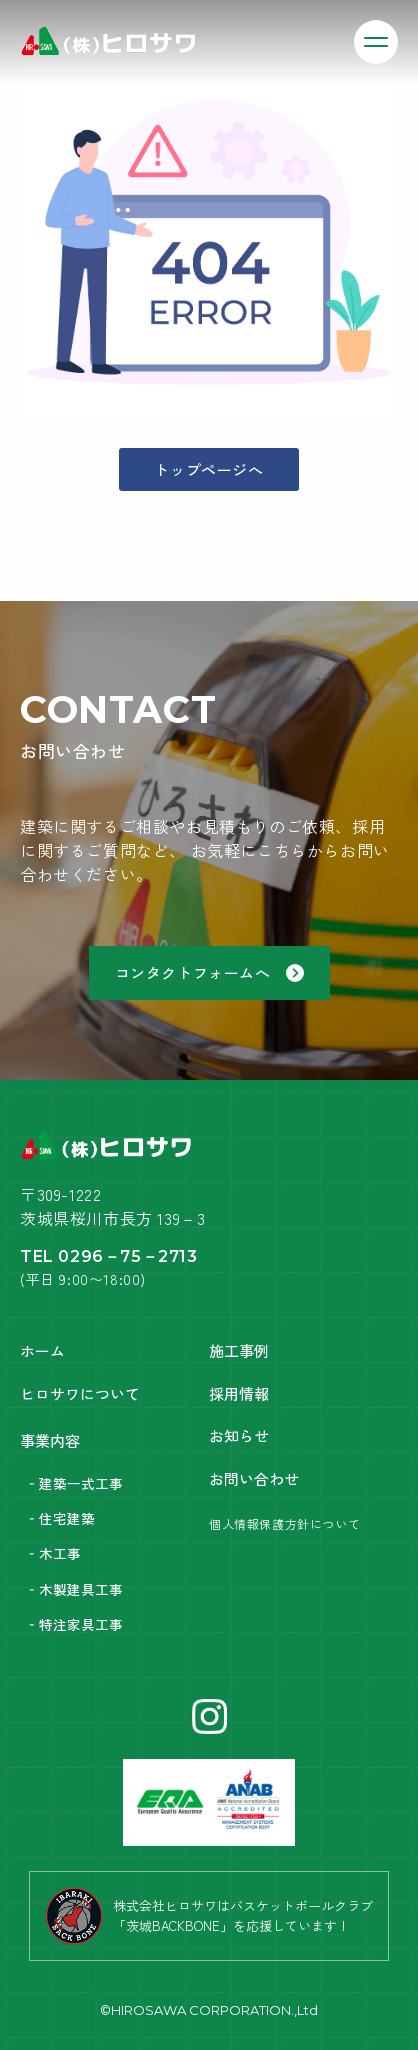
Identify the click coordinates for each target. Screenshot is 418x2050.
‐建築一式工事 (74, 1483)
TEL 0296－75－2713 (109, 1256)
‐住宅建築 (60, 1518)
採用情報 (239, 1393)
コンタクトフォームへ (209, 972)
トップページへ (208, 469)
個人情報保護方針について (284, 1523)
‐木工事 (53, 1553)
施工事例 (239, 1350)
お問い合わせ (254, 1478)
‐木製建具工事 (74, 1589)
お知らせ (239, 1435)
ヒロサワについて (80, 1393)
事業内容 (50, 1440)
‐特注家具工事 (74, 1624)
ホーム (42, 1350)
